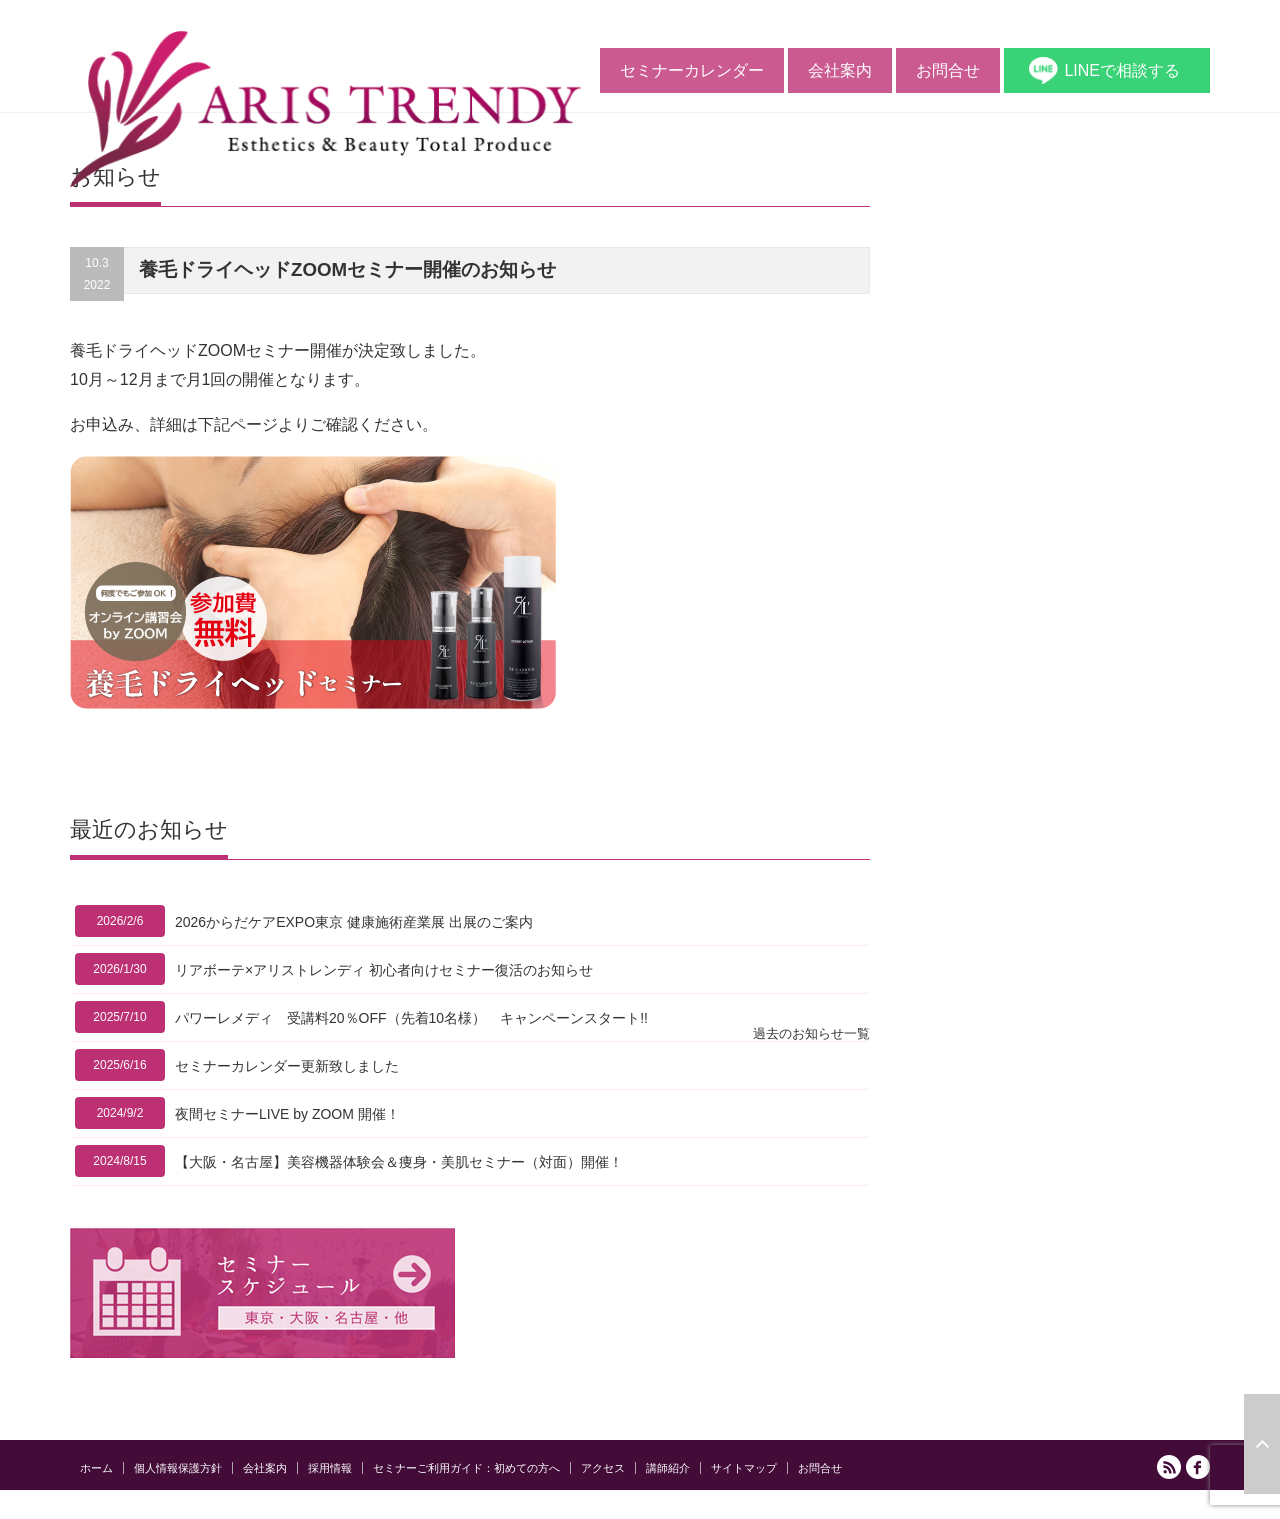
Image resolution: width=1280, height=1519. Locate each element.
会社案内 (840, 70)
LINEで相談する (1122, 70)
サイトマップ (744, 1468)
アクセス (603, 1468)
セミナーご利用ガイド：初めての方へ (466, 1468)
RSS (1169, 1467)
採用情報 (330, 1468)
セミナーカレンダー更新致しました (287, 1066)
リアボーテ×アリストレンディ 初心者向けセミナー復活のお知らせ (384, 970)
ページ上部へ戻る (1262, 1444)
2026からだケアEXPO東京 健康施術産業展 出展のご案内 (354, 922)
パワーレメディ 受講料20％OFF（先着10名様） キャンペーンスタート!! (411, 1018)
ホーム (96, 1468)
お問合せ (948, 70)
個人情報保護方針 (178, 1468)
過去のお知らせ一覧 (811, 1033)
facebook (1198, 1467)
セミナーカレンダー (692, 70)
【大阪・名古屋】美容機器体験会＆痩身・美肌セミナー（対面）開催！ (399, 1162)
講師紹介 (668, 1468)
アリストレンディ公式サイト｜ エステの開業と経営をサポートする (1028, 1508)
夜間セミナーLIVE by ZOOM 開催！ (287, 1114)
